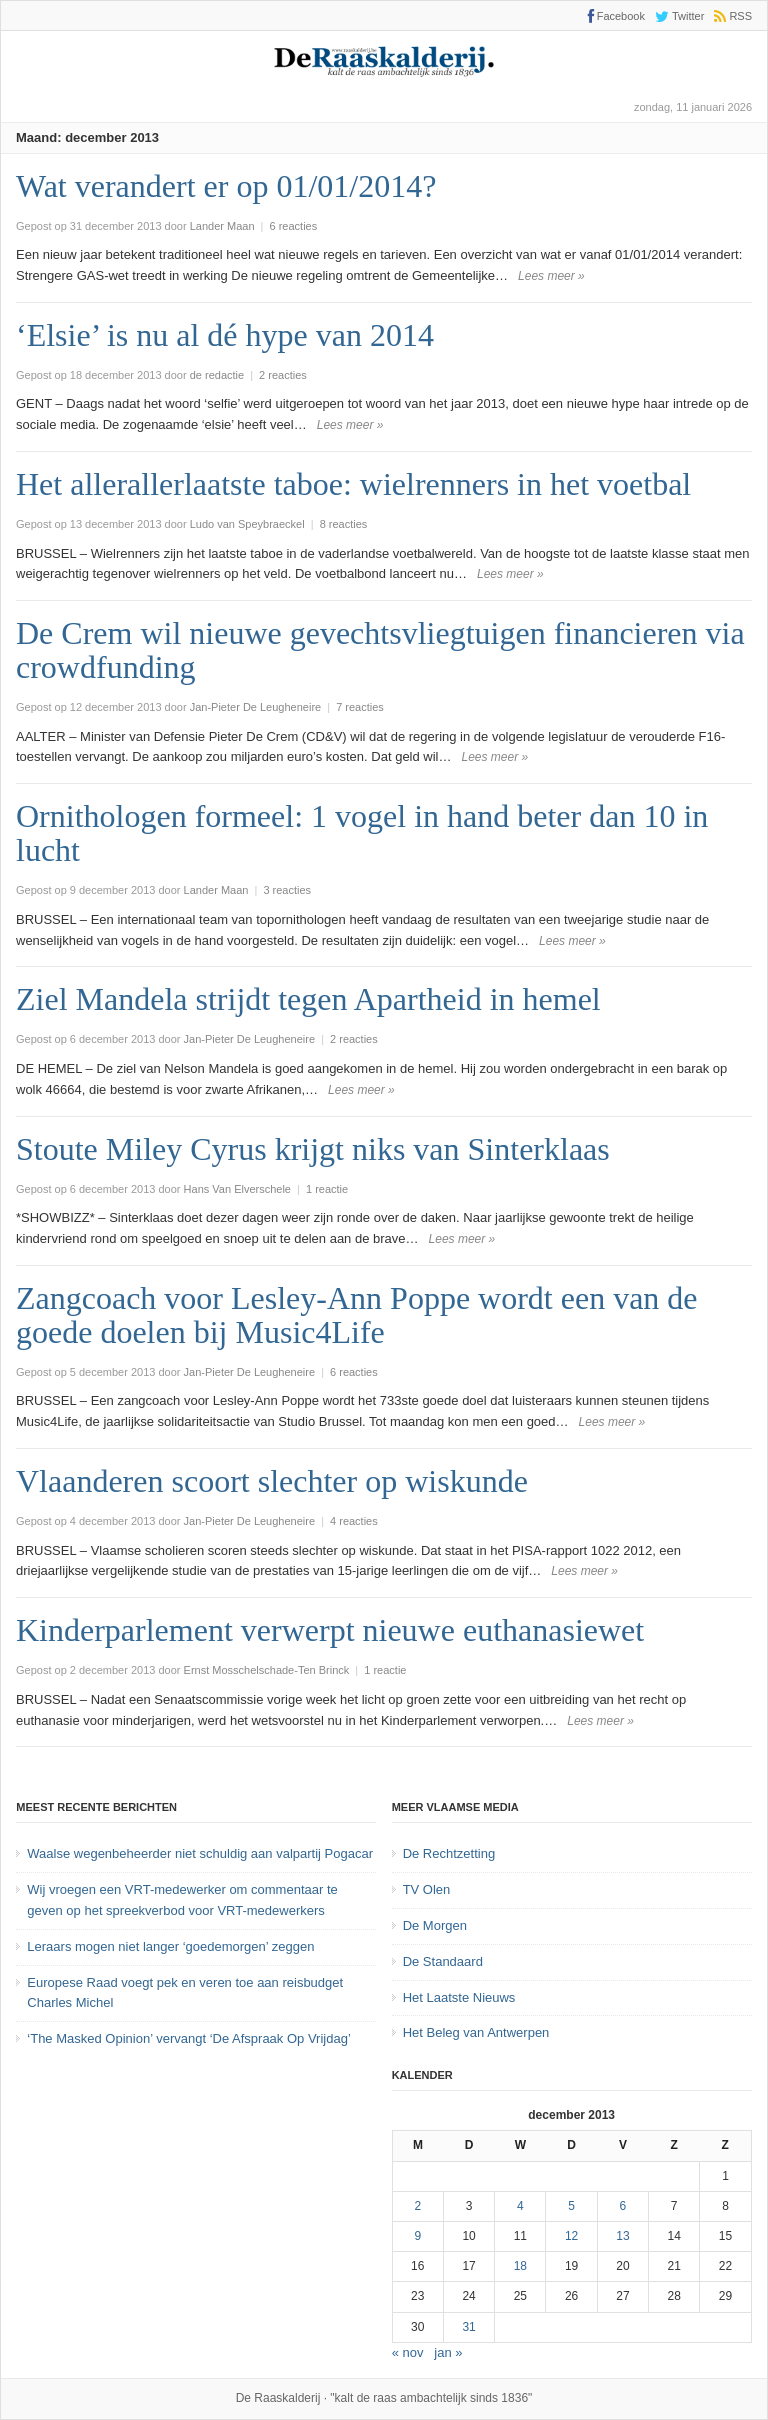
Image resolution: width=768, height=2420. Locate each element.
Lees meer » (551, 276)
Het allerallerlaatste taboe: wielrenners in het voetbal (353, 484)
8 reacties (344, 524)
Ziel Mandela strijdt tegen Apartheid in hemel (308, 999)
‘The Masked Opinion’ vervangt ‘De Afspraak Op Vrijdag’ (188, 2038)
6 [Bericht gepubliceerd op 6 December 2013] (623, 2206)
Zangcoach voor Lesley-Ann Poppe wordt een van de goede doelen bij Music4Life (357, 1315)
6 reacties (294, 226)
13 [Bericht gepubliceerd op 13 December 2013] (622, 2236)
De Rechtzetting (449, 1853)
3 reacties (287, 890)
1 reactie (327, 1189)
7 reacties (360, 707)
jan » (448, 2352)
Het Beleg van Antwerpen (476, 2032)
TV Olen (427, 1889)
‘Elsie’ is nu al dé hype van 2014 (225, 335)
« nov (408, 2352)
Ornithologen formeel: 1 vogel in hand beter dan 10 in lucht (362, 833)
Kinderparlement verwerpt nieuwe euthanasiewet (330, 1630)
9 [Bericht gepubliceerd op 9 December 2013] (417, 2236)
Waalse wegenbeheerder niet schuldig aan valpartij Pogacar (200, 1853)
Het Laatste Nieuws (459, 1997)
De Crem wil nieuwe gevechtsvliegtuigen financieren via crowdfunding (380, 650)
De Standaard (443, 1961)
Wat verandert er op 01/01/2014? (226, 186)
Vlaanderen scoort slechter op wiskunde (272, 1481)
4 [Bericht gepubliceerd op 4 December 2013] (520, 2206)
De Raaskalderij (278, 2398)
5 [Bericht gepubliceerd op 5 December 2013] (571, 2206)
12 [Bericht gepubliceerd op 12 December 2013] (571, 2236)
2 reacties (283, 375)
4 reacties (354, 1521)
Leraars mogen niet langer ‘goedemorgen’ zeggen (170, 1946)
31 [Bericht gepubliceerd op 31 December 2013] (468, 2327)
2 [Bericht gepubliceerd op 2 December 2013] (417, 2206)
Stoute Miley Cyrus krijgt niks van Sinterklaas (313, 1149)
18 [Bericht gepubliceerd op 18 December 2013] (520, 2266)
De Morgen (435, 1925)
